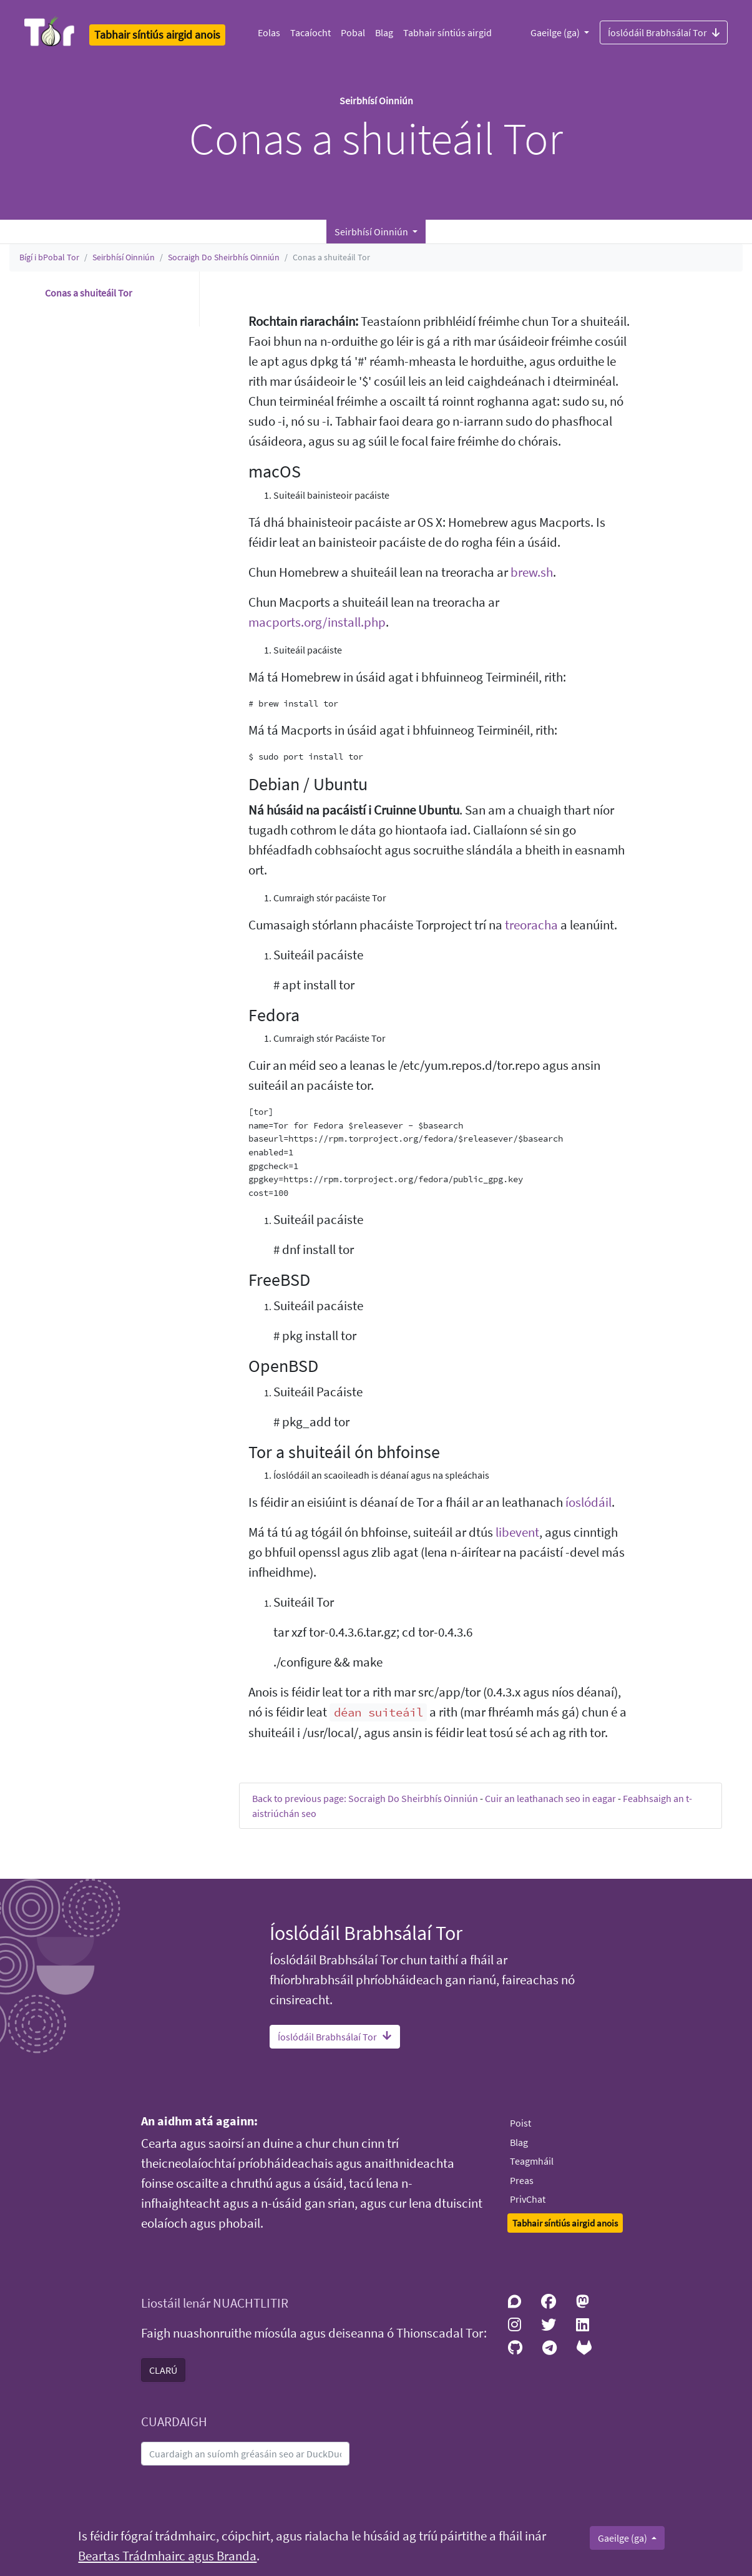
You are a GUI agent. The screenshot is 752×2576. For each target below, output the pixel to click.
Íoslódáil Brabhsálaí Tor (664, 32)
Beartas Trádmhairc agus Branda (167, 2556)
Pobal (353, 32)
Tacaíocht (310, 32)
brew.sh (531, 572)
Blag (384, 32)
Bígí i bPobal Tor (49, 257)
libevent (517, 1532)
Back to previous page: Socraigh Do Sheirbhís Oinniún (365, 1798)
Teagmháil (532, 2161)
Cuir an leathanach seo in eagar (550, 1798)
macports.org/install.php (317, 622)
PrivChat (527, 2199)
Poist (520, 2123)
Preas (522, 2180)
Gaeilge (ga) (556, 32)
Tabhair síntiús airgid (447, 32)
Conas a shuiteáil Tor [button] (88, 292)
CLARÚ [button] (163, 2370)
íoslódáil (588, 1502)
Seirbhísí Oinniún (123, 257)
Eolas (269, 32)
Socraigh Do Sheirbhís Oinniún (224, 257)
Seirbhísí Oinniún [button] (372, 231)
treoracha (531, 925)
